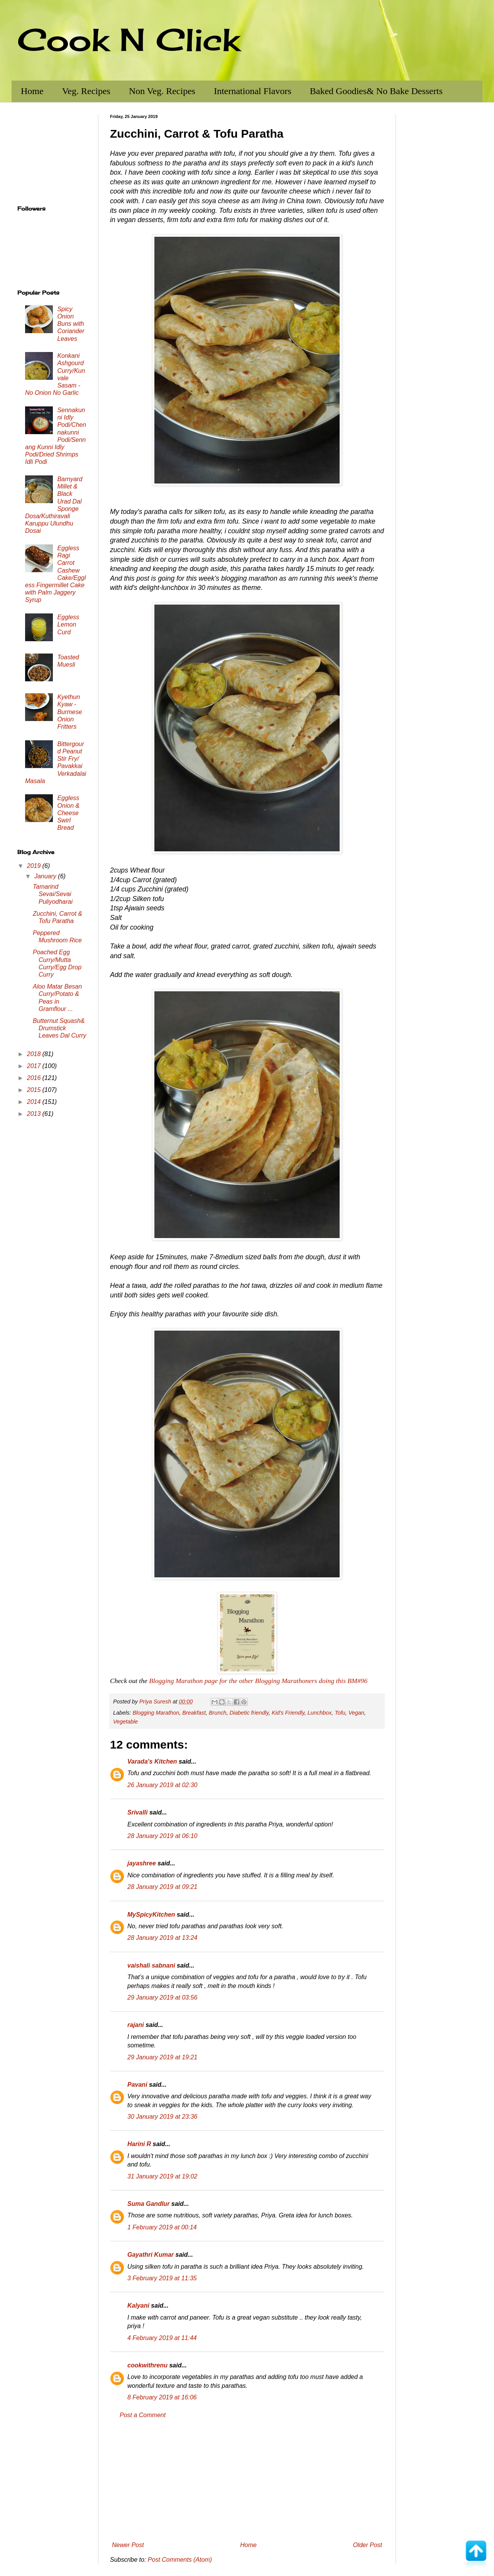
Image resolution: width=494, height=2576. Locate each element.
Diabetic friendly (249, 1713)
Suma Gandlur (148, 2203)
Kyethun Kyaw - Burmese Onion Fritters (69, 712)
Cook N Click (128, 39)
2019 (34, 866)
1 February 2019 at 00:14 (162, 2227)
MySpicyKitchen (151, 1914)
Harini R (139, 2144)
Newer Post (128, 2545)
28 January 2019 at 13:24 (162, 1937)
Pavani (137, 2084)
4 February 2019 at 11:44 (162, 2338)
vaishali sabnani (151, 1965)
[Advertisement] (247, 2480)
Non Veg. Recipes (162, 91)
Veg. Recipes (86, 91)
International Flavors (252, 91)
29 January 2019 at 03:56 (162, 1997)
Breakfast (194, 1713)
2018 (34, 1054)
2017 (34, 1066)
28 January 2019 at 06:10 (162, 1836)
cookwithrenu (147, 2365)
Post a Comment (143, 2415)
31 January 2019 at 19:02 (162, 2176)
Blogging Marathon (155, 1713)
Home (32, 91)
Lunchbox (320, 1713)
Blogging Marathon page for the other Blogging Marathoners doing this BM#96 (258, 1681)
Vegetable (125, 1721)
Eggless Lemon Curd (68, 624)
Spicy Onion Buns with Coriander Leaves (70, 324)
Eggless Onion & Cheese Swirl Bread (68, 813)
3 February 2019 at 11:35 (162, 2278)
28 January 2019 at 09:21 (162, 1887)
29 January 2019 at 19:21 (162, 2057)
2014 (34, 1101)
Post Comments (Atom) (180, 2559)
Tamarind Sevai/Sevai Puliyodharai (53, 894)
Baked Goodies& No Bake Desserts (376, 91)
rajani (135, 2025)
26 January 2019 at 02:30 (162, 1785)
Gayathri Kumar (150, 2254)
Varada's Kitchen (152, 1761)
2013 (34, 1113)
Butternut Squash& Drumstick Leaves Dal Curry (59, 1028)
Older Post (367, 2545)
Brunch (218, 1713)
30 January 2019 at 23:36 (162, 2116)
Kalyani (138, 2305)
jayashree (141, 1863)
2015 (34, 1090)
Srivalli (137, 1812)
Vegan (356, 1713)
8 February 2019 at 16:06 (162, 2397)
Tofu (340, 1713)
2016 (34, 1078)
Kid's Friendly (288, 1713)
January (46, 876)
